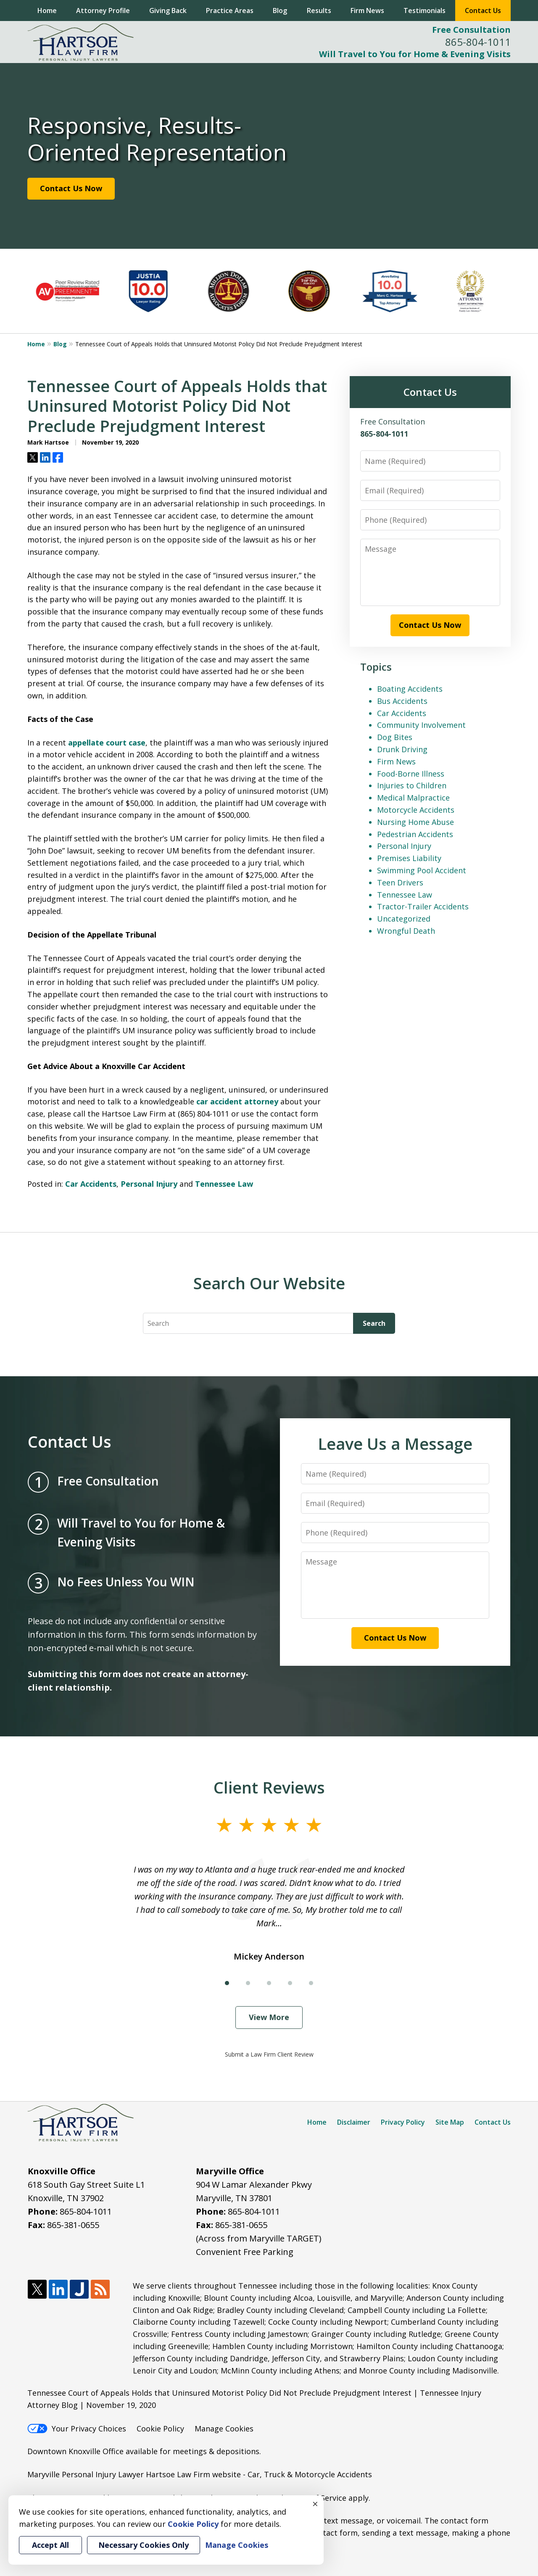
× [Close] (315, 2504)
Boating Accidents (410, 689)
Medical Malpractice (413, 798)
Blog (280, 10)
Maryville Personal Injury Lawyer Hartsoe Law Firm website (134, 2474)
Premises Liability (409, 858)
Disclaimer (353, 2122)
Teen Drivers (400, 882)
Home (47, 10)
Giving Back (168, 10)
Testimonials (425, 10)
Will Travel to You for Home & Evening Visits (415, 54)
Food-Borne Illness (410, 774)
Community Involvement (421, 725)
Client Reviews (269, 1787)
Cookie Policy (160, 2428)
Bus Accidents (402, 701)
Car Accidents (90, 1184)
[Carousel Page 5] (311, 1983)
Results (319, 10)
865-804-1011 (478, 42)
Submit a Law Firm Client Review (269, 2054)
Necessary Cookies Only (143, 2545)
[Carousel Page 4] (290, 1983)
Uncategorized (403, 919)
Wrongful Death (406, 931)
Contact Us (483, 10)
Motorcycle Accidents (415, 810)
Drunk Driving (402, 749)
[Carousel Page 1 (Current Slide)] (226, 1983)
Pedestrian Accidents (415, 834)
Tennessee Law (224, 1184)
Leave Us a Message (395, 1443)
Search (374, 1323)
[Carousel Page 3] (269, 1983)
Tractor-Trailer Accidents (423, 906)
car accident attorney (237, 1101)
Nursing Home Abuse (415, 822)
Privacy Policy (403, 2122)
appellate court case (106, 743)
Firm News (367, 10)
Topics (376, 667)
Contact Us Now (71, 188)
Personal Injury (149, 1184)
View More (269, 2017)
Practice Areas (229, 10)
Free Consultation (471, 29)
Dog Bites (394, 737)
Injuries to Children (411, 785)
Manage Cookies (224, 2428)
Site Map (449, 2122)
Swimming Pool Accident (421, 870)
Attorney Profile (103, 10)
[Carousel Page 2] (247, 1983)
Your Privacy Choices (76, 2428)
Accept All (50, 2545)
